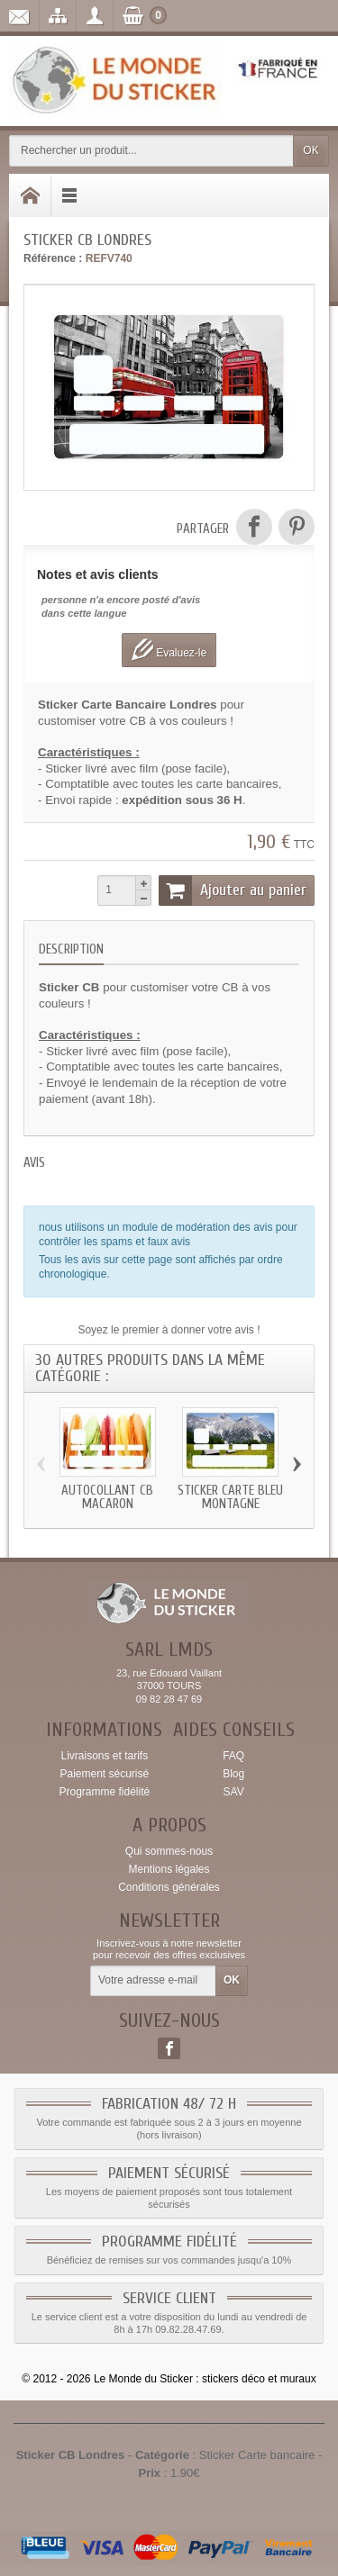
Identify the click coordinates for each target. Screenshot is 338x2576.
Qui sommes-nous (169, 1851)
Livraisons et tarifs (104, 1755)
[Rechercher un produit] (151, 151)
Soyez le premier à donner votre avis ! (169, 1330)
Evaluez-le (169, 649)
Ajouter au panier (232, 890)
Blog (233, 1773)
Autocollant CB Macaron (107, 1497)
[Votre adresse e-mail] (153, 1981)
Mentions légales (168, 1869)
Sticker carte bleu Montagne (230, 1497)
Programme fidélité (104, 1791)
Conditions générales (169, 1887)
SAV (234, 1791)
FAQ (233, 1755)
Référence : (52, 258)
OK (310, 150)
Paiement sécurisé (104, 1773)
